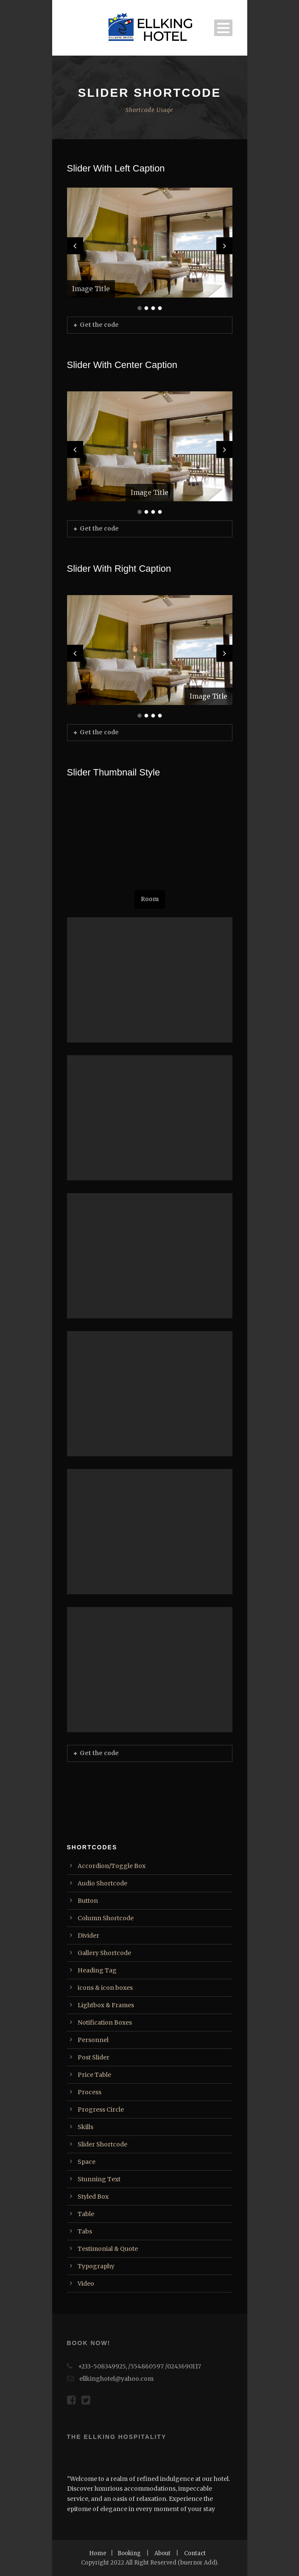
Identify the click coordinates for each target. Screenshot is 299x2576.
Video (86, 2283)
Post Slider (93, 2057)
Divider (88, 1935)
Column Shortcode (106, 1918)
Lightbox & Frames (106, 2005)
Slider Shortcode (102, 2144)
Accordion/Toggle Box (111, 1866)
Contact (195, 2553)
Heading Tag (97, 1970)
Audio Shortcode (102, 1883)
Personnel (93, 2040)
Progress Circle (101, 2109)
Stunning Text (99, 2179)
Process (89, 2092)
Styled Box (93, 2196)
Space (86, 2162)
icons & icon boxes (105, 1988)
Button (88, 1901)
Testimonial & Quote (108, 2249)
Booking (129, 2553)
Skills (85, 2127)
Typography (96, 2266)
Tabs (85, 2231)
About (162, 2553)
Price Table (94, 2075)
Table (86, 2214)
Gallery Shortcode (104, 1953)
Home (97, 2553)
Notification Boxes (105, 2022)
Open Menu (223, 28)
